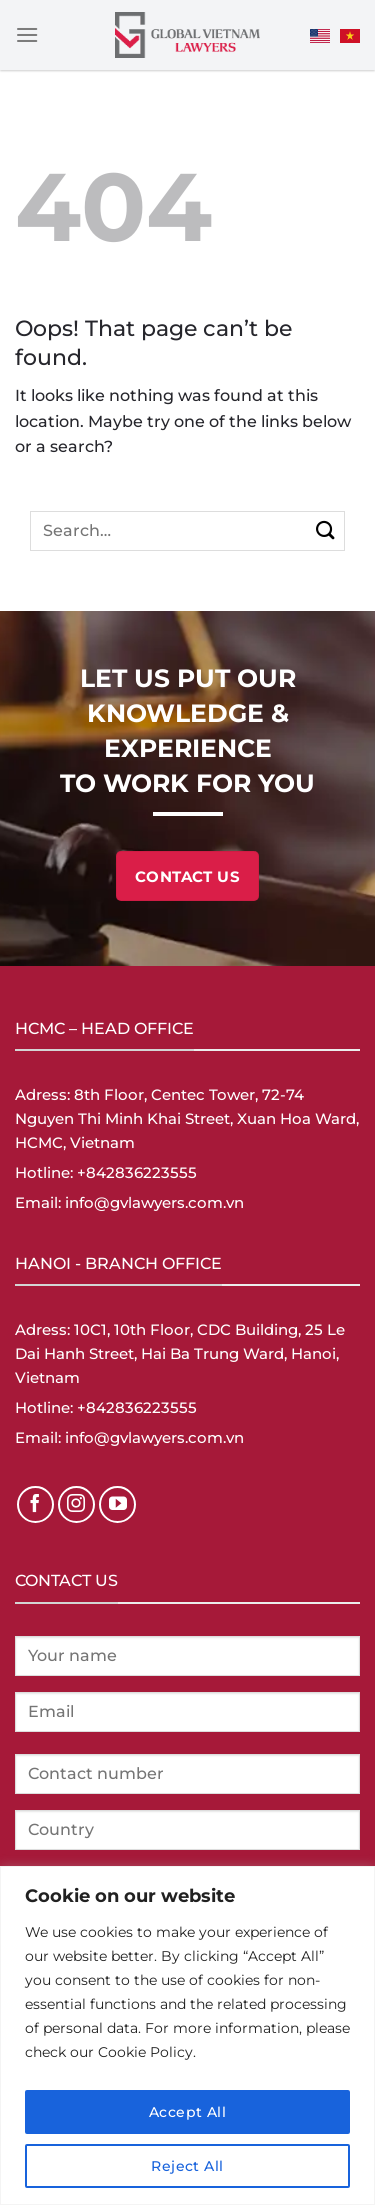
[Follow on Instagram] (77, 1505)
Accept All (187, 2112)
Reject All (187, 2166)
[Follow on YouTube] (118, 1505)
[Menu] (27, 34)
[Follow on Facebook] (36, 1505)
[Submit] (325, 530)
